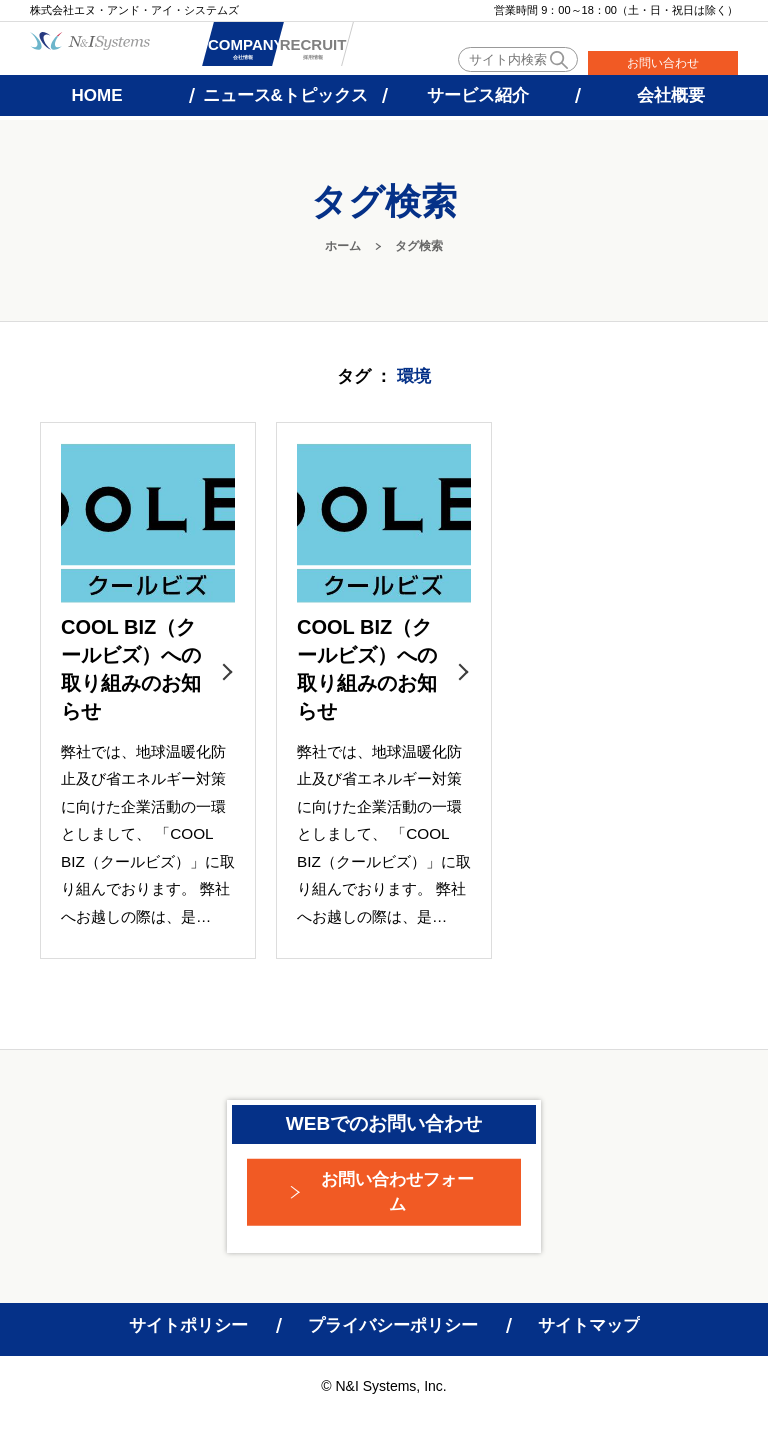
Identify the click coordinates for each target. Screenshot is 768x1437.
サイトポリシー (188, 1325)
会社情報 (268, 51)
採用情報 (388, 51)
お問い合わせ (663, 63)
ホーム (343, 246)
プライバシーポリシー (393, 1325)
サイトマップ (589, 1325)
